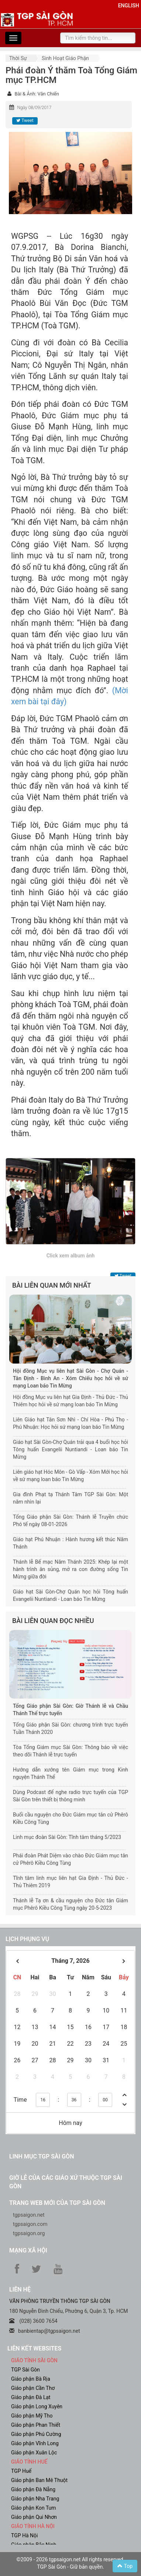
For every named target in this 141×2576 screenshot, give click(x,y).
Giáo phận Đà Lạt (31, 2397)
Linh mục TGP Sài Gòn (41, 2156)
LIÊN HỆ (20, 2289)
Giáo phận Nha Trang (35, 2499)
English (128, 5)
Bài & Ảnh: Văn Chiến (36, 94)
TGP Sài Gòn (25, 2370)
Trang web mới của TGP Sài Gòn (57, 2202)
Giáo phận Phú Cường (36, 2434)
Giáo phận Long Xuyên (36, 2406)
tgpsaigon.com (30, 2224)
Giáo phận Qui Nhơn (34, 2517)
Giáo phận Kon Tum (33, 2508)
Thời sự (18, 58)
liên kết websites (34, 2348)
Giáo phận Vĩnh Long (35, 2443)
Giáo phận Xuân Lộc (34, 2452)
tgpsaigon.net (29, 2215)
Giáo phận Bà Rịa (30, 2379)
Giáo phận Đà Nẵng (33, 2489)
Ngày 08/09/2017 (34, 107)
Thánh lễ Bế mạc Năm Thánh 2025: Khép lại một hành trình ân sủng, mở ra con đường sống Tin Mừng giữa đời (70, 1569)
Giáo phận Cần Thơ (33, 2388)
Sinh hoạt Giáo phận (65, 58)
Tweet (24, 120)
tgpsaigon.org (29, 2233)
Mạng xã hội (28, 2250)
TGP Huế (21, 2471)
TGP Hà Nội (24, 2535)
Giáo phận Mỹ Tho (32, 2416)
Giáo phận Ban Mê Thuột (39, 2480)
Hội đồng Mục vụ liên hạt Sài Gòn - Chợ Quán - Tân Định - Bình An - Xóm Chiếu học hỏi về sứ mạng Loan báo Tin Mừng (70, 1378)
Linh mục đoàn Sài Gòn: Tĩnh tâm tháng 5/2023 (67, 1837)
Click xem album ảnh (71, 1256)
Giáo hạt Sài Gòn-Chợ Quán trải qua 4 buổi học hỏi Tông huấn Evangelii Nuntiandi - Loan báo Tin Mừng (70, 1449)
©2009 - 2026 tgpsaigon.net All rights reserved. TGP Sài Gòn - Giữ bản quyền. (71, 2563)
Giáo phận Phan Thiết (35, 2425)
